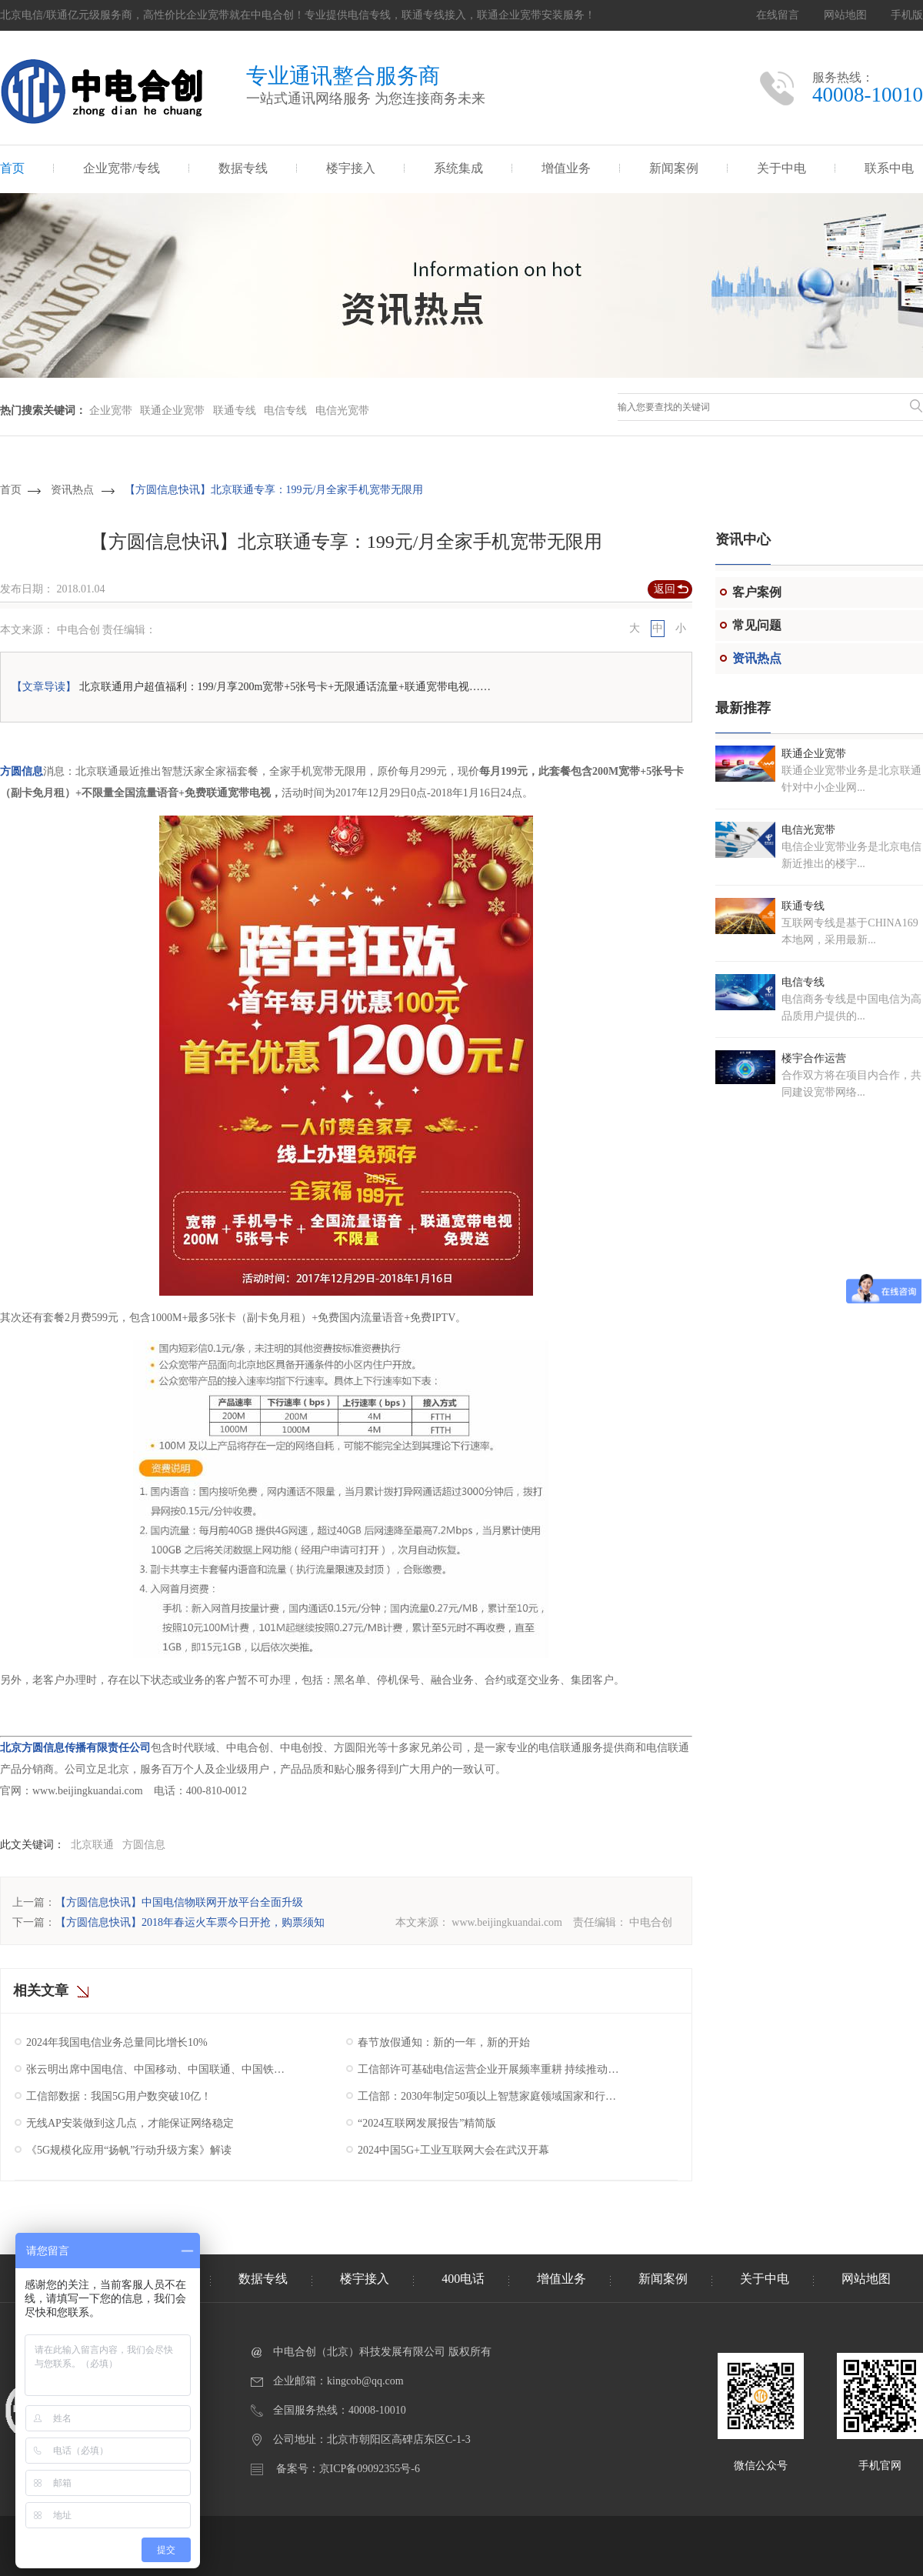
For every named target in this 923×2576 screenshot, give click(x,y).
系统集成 (458, 168)
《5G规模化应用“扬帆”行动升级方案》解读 (129, 2150)
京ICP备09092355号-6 (369, 2468)
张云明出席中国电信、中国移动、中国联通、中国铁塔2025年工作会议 (159, 2069)
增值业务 (566, 168)
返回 (664, 589)
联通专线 (234, 410)
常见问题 (756, 625)
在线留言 (777, 15)
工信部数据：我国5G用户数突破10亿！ (119, 2096)
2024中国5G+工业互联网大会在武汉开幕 (453, 2150)
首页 (12, 168)
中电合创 (650, 1922)
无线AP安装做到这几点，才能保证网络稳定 (130, 2123)
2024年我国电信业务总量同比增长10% (117, 2042)
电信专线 (285, 410)
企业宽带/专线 (121, 168)
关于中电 (781, 168)
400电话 (463, 2278)
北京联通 (92, 1844)
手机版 (907, 15)
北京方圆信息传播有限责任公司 (75, 1747)
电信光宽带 (342, 410)
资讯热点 (72, 490)
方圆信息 (21, 771)
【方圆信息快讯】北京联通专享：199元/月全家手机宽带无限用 (274, 490)
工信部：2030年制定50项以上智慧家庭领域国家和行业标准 (490, 2096)
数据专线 (243, 168)
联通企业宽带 (172, 410)
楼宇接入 (350, 168)
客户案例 (756, 592)
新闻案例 (673, 168)
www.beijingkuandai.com (507, 1922)
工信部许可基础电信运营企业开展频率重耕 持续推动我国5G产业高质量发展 (490, 2069)
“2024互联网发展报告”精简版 (427, 2123)
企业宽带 (110, 410)
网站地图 (845, 15)
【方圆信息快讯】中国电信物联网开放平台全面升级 (179, 1902)
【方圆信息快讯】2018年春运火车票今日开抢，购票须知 (190, 1922)
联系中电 (889, 168)
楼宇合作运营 (813, 1058)
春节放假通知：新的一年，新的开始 (444, 2042)
